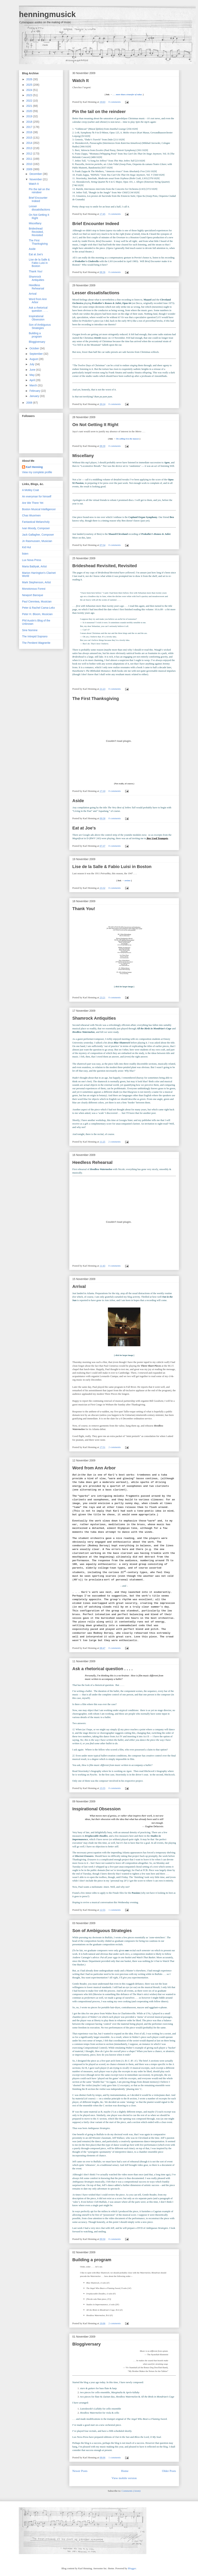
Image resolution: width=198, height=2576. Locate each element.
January (34, 396)
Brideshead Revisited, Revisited (104, 565)
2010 (29, 164)
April (32, 380)
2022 (29, 100)
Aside (78, 800)
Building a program (91, 2259)
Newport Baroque (32, 595)
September (36, 353)
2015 (29, 137)
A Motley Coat (30, 490)
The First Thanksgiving (95, 698)
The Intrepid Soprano (35, 636)
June (32, 369)
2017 (29, 127)
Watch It (80, 80)
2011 (29, 158)
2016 (29, 132)
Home (124, 2470)
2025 (29, 84)
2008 (29, 402)
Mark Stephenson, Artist (36, 582)
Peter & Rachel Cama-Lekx (38, 607)
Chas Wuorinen (31, 515)
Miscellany (83, 455)
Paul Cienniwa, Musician (37, 601)
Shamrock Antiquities (94, 1018)
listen (25, 553)
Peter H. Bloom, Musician (37, 614)
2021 (29, 105)
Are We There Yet (32, 502)
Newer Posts (79, 2470)
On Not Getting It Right (95, 424)
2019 (29, 116)
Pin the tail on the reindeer (99, 111)
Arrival (79, 1286)
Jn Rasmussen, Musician (37, 541)
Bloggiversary (86, 2344)
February (35, 390)
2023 (29, 95)
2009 (29, 169)
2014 (29, 142)
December (36, 173)
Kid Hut (26, 547)
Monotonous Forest (33, 588)
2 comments (114, 1141)
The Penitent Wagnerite (36, 642)
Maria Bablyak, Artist (34, 566)
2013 (29, 148)
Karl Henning (34, 467)
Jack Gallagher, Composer (38, 534)
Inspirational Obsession (96, 1808)
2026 (29, 79)
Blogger (132, 2568)
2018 (29, 121)
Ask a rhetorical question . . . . (102, 1668)
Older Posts (169, 2470)
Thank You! (83, 908)
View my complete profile (37, 472)
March (33, 385)
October (34, 348)
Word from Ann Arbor (94, 1467)
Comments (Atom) (131, 2490)
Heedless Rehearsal (92, 1162)
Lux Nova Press (31, 560)
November (36, 179)
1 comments (114, 1909)
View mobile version (124, 2478)
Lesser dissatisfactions (95, 292)
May (32, 374)
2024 (29, 89)
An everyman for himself (36, 496)
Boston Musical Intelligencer (39, 509)
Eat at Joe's (84, 828)
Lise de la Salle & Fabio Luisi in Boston (112, 866)
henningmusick (47, 14)
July (32, 364)
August (33, 359)
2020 (29, 111)
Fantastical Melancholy (36, 521)
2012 (29, 153)
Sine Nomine (30, 630)
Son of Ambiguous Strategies (102, 1930)
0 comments (114, 101)
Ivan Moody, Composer (36, 528)
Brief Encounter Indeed (95, 223)
